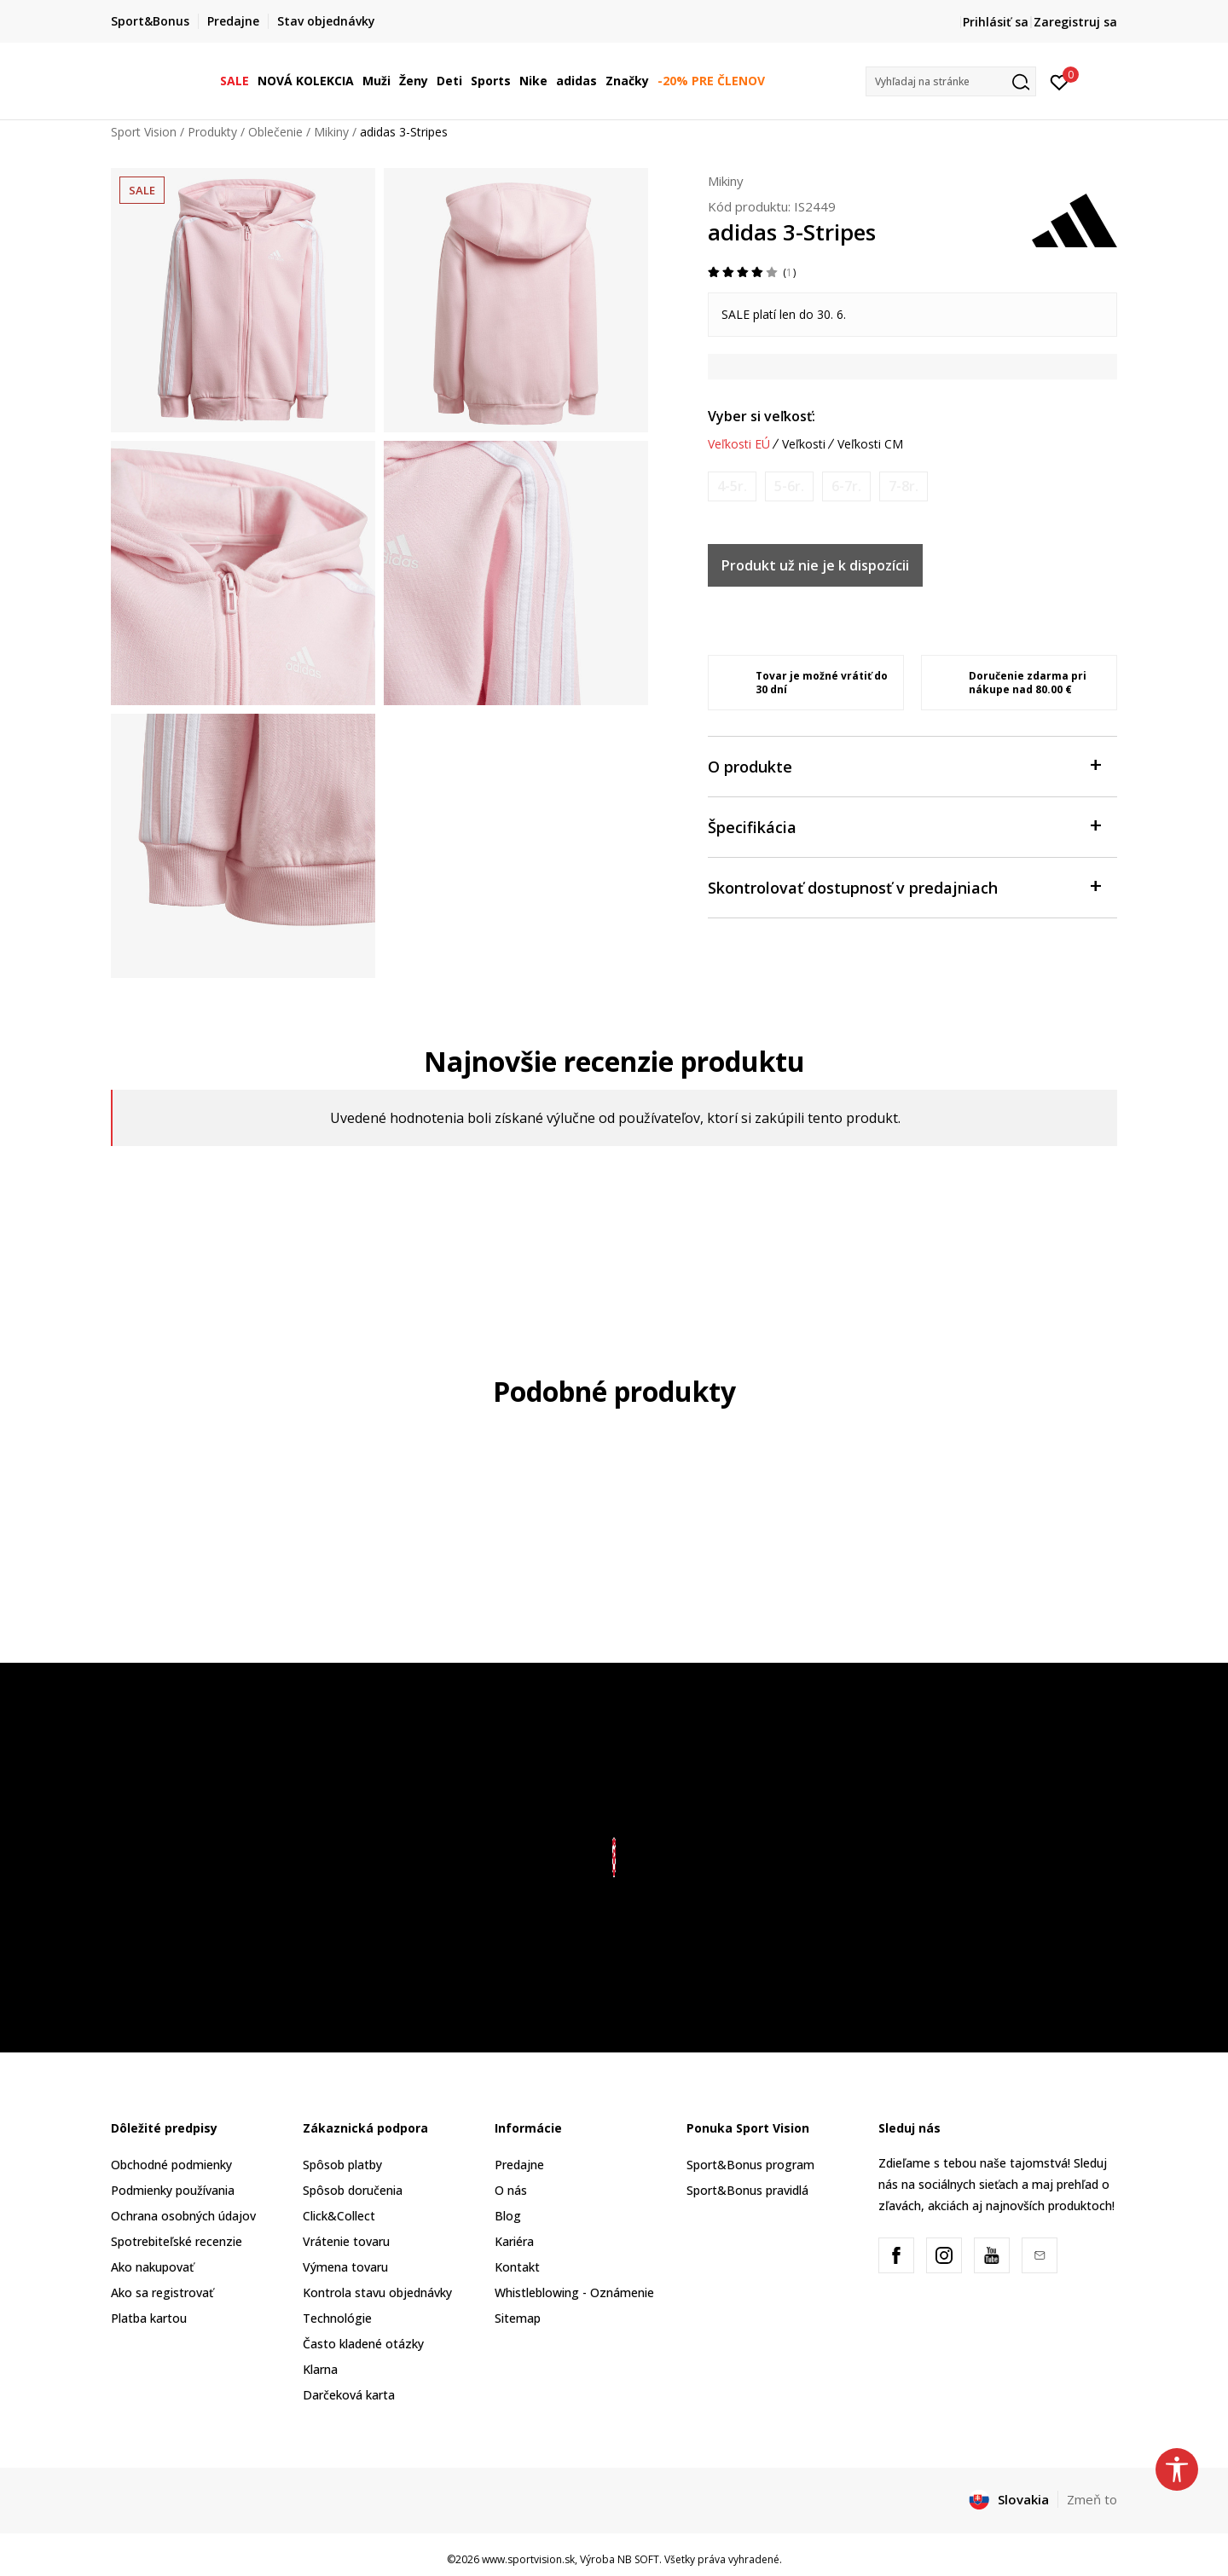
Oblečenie (275, 132)
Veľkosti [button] (803, 444)
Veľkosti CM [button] (870, 444)
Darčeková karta (349, 2395)
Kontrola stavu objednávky (377, 2292)
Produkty (212, 132)
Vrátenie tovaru (346, 2241)
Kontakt (517, 2267)
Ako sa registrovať (162, 2292)
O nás (511, 2190)
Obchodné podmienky (171, 2164)
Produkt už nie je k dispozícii (815, 565)
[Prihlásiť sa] (1059, 81)
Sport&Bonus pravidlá (747, 2190)
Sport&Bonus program (750, 2164)
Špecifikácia (904, 825)
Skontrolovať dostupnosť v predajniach (904, 886)
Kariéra (514, 2241)
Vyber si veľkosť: (761, 416)
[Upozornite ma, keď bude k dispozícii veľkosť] (732, 486)
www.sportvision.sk (528, 2559)
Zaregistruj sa (1075, 22)
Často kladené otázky (363, 2344)
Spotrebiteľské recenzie (176, 2241)
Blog (508, 2216)
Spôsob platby (342, 2164)
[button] (951, 81)
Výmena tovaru (345, 2267)
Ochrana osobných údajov (183, 2216)
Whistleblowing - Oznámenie (574, 2292)
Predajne (519, 2164)
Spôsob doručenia (353, 2190)
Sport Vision (144, 132)
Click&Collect (339, 2216)
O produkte (904, 765)
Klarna (320, 2369)
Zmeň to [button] (1092, 2499)
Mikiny (331, 132)
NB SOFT (638, 2559)
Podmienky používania (173, 2190)
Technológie (337, 2318)
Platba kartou (149, 2318)
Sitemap (518, 2318)
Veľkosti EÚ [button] (739, 444)
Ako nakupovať (152, 2267)
